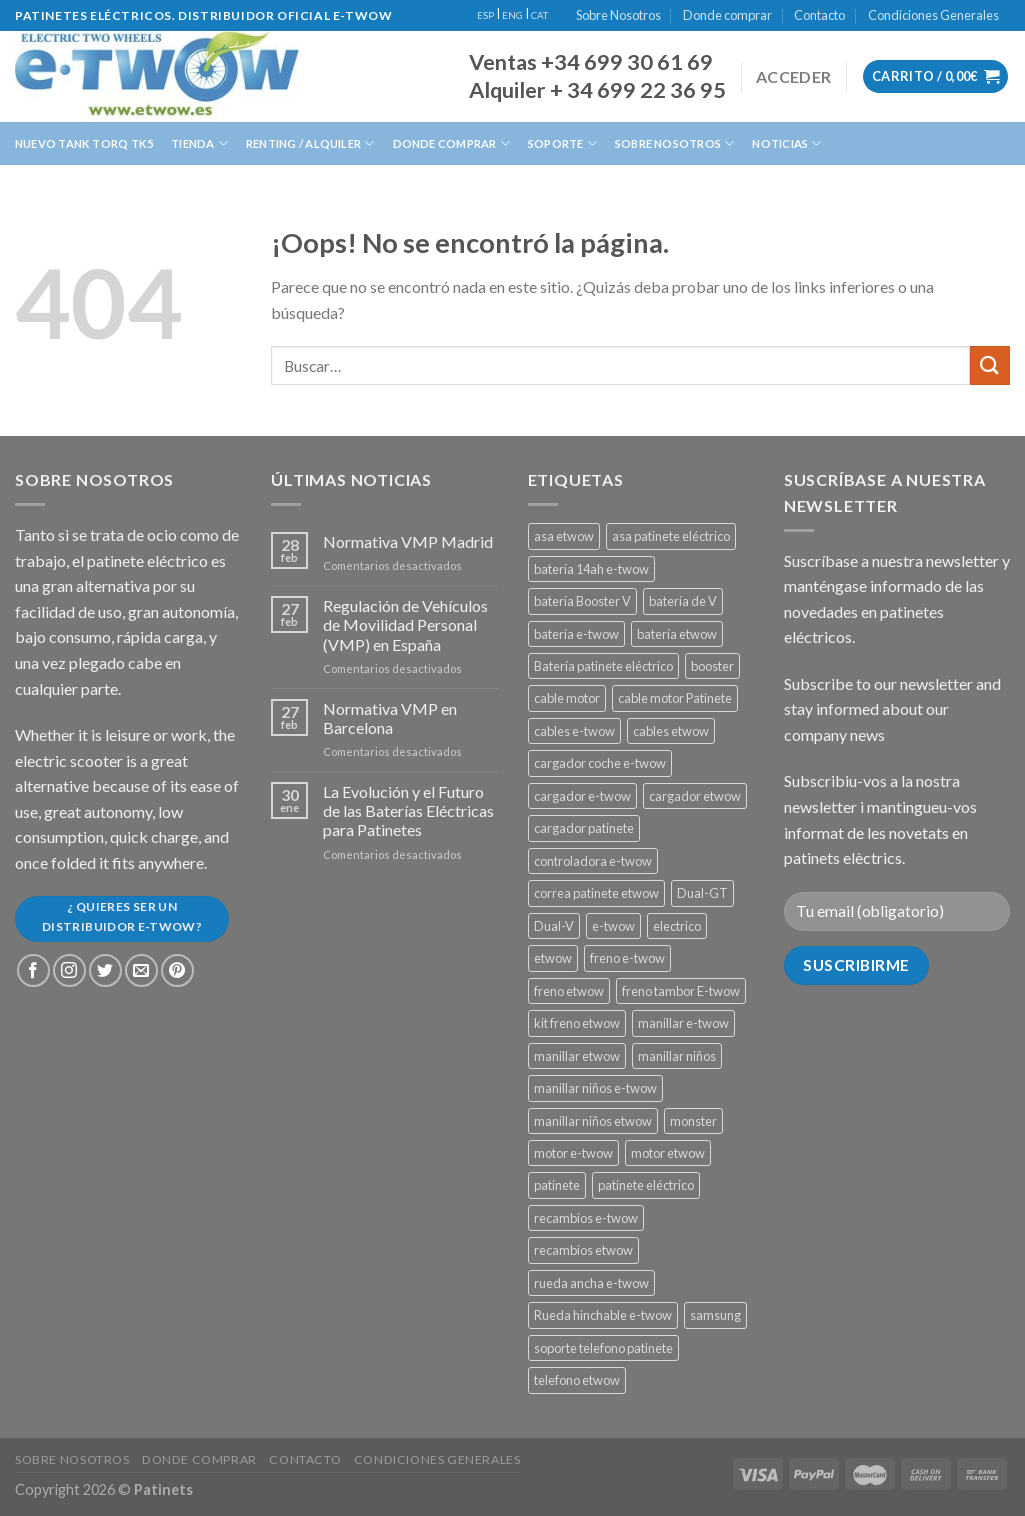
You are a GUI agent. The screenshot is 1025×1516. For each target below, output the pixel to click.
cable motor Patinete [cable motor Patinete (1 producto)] (675, 698)
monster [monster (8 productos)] (693, 1121)
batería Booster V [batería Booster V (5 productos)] (582, 601)
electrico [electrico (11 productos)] (677, 926)
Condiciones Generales (933, 15)
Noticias (786, 143)
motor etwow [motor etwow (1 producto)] (668, 1153)
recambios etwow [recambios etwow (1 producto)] (583, 1250)
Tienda (199, 143)
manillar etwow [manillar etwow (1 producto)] (577, 1056)
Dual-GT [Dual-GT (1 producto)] (702, 893)
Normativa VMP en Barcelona (390, 718)
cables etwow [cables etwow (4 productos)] (671, 731)
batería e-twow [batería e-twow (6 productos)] (576, 634)
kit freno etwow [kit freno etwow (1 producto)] (577, 1023)
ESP (485, 15)
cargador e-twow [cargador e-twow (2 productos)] (582, 796)
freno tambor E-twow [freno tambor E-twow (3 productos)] (681, 991)
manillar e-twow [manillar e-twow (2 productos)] (683, 1023)
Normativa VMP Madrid (408, 541)
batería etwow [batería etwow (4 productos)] (677, 634)
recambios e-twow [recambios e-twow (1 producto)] (586, 1218)
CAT (539, 15)
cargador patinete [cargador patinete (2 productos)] (584, 828)
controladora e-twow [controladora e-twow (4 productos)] (593, 861)
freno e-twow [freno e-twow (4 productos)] (627, 958)
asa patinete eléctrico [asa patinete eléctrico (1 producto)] (671, 536)
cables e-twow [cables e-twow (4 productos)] (574, 731)
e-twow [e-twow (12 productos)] (613, 926)
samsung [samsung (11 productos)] (715, 1315)
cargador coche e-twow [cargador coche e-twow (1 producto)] (600, 763)
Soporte (562, 143)
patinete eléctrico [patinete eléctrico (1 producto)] (646, 1185)
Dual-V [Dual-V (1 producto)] (554, 926)
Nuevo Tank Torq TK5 (84, 143)
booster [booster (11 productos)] (712, 666)
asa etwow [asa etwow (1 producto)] (564, 536)
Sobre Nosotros (618, 15)
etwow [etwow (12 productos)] (553, 958)
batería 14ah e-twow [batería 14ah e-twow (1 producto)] (591, 569)
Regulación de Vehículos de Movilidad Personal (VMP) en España (405, 624)
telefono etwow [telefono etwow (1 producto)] (577, 1380)
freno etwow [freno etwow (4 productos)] (569, 991)
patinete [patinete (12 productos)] (557, 1185)
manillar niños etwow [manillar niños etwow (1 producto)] (593, 1121)
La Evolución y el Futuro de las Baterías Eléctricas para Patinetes (408, 810)
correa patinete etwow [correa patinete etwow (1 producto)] (596, 893)
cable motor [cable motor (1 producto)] (567, 698)
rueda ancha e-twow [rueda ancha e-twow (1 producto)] (591, 1283)
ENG (512, 15)
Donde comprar (727, 15)
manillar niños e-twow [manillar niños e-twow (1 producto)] (595, 1088)
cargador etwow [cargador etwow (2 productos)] (695, 796)
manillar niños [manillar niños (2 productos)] (677, 1056)
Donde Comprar (451, 143)
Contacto (819, 15)
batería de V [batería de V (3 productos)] (683, 601)
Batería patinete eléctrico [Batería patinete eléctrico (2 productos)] (603, 666)
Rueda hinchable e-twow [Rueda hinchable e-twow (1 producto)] (603, 1315)
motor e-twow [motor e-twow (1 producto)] (573, 1153)
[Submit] (990, 365)
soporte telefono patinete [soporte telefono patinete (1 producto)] (603, 1348)
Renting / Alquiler (310, 143)
